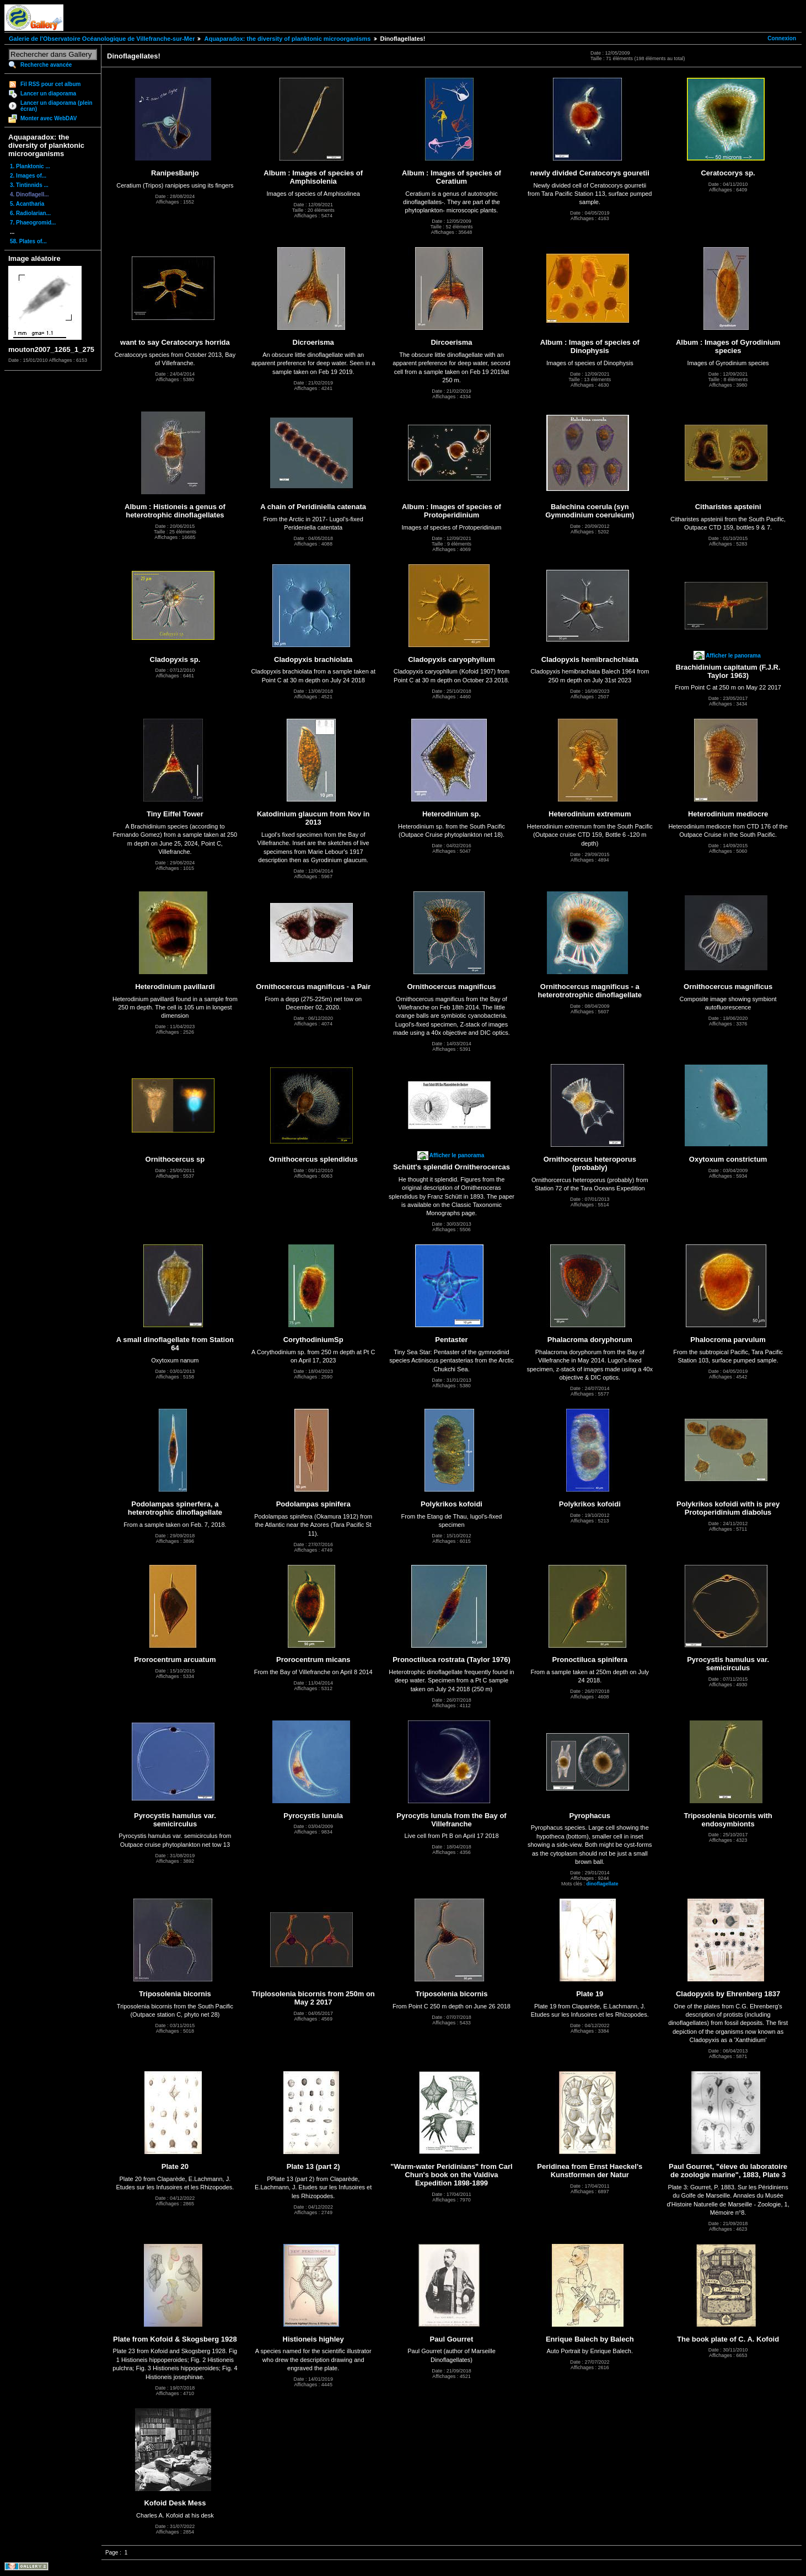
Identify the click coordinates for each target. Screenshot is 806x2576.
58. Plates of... (28, 241)
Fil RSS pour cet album (50, 84)
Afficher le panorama (733, 656)
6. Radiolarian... (30, 213)
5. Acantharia (27, 204)
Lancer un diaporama (48, 93)
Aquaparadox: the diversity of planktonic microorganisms (287, 38)
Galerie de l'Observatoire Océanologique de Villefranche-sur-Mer (102, 38)
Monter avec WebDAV (48, 118)
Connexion (781, 38)
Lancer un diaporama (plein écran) (56, 106)
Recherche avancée (46, 65)
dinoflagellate (603, 1883)
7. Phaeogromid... (33, 223)
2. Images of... (28, 176)
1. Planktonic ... (30, 166)
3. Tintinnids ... (29, 185)
